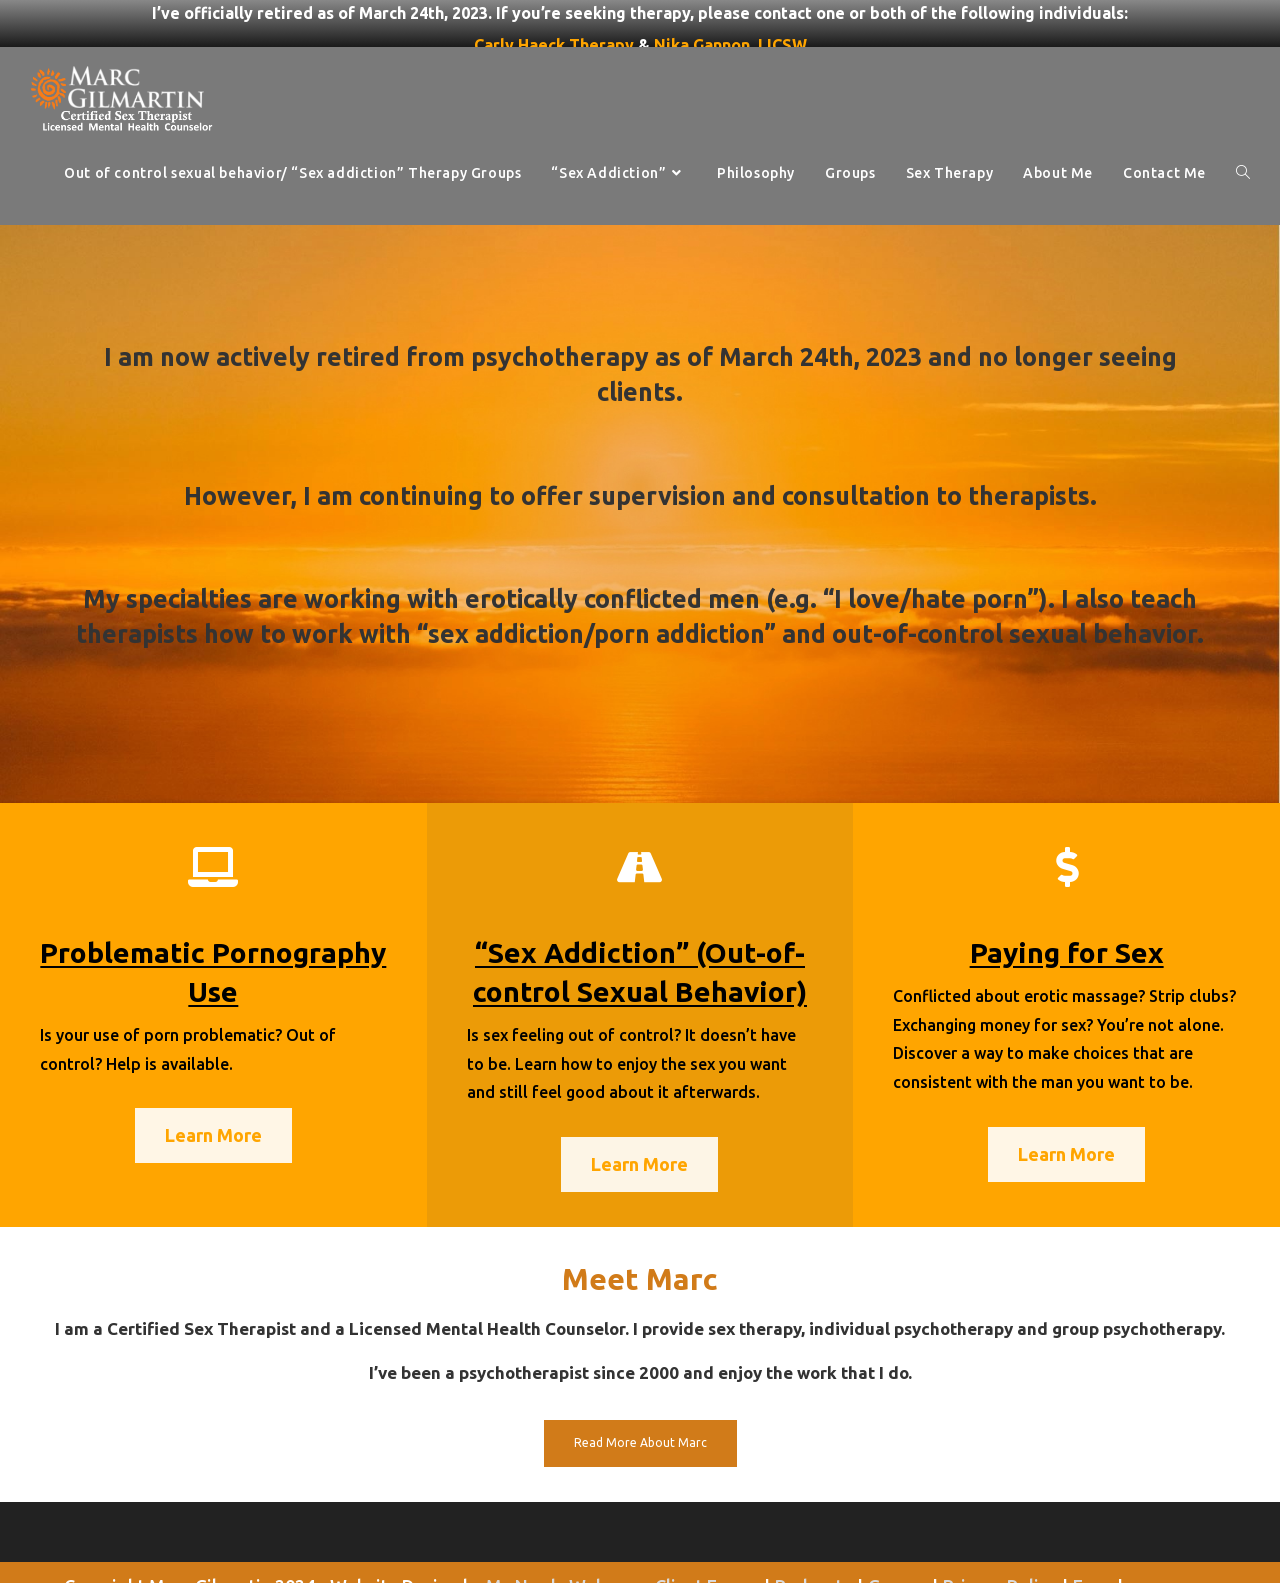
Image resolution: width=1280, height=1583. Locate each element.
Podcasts (813, 1542)
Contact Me (702, 1560)
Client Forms (707, 1542)
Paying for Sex (1067, 908)
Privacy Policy (1000, 1542)
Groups (897, 1542)
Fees (1092, 1542)
